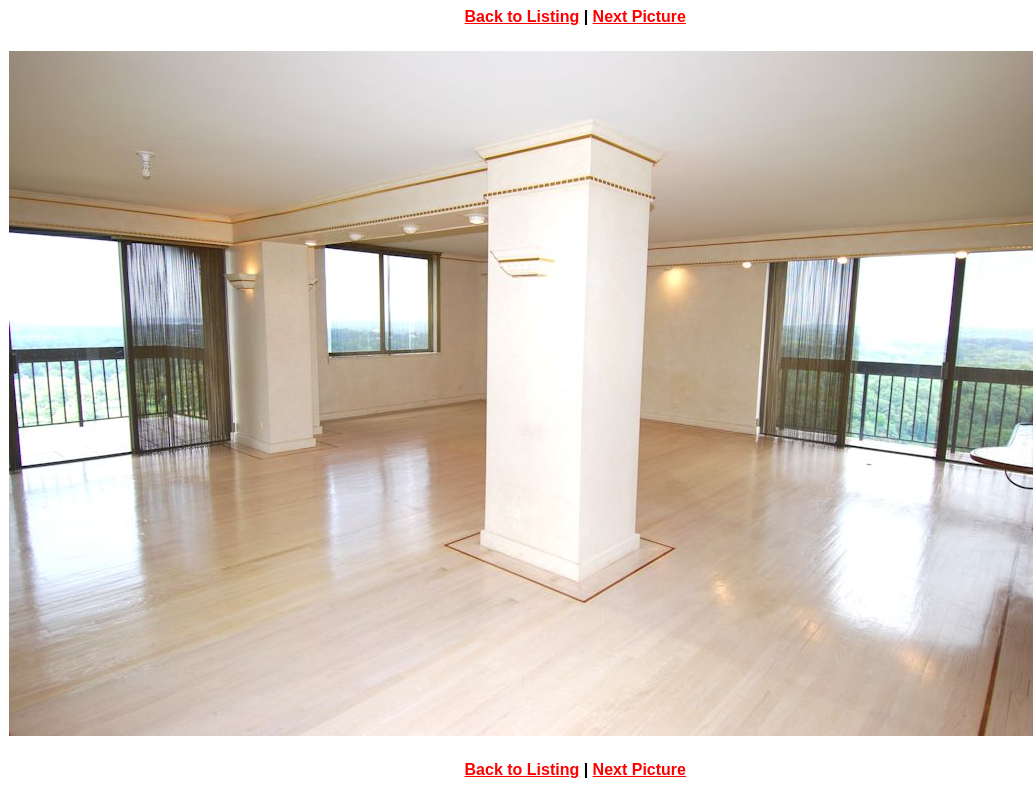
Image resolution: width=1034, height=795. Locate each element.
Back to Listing (522, 16)
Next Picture (639, 16)
